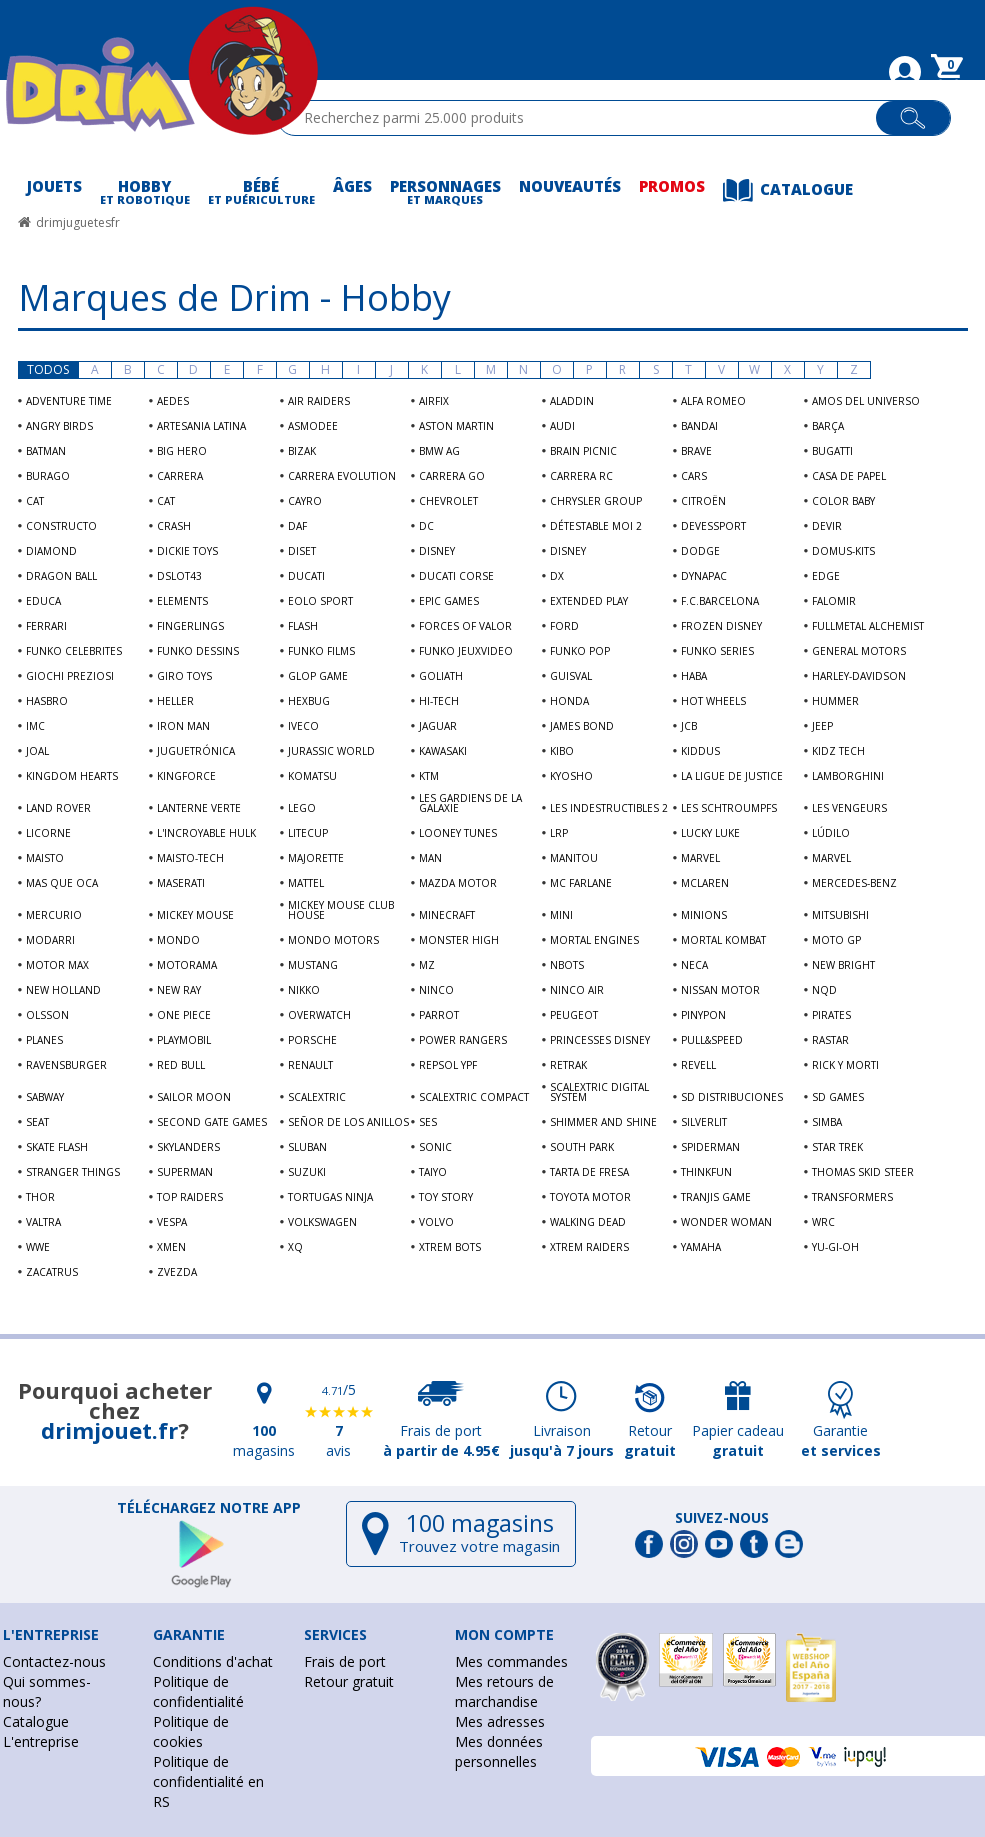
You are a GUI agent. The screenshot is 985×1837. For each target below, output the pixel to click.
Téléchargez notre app (209, 1508)
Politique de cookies (191, 1731)
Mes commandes (511, 1661)
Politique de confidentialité (198, 1691)
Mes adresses (500, 1721)
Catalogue (36, 1721)
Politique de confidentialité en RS (208, 1781)
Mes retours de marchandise (504, 1691)
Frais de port (345, 1661)
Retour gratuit (349, 1681)
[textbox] (585, 118)
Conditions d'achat (213, 1661)
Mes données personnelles (499, 1751)
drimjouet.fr (109, 1430)
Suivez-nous (722, 1518)
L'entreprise (41, 1741)
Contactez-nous (54, 1661)
